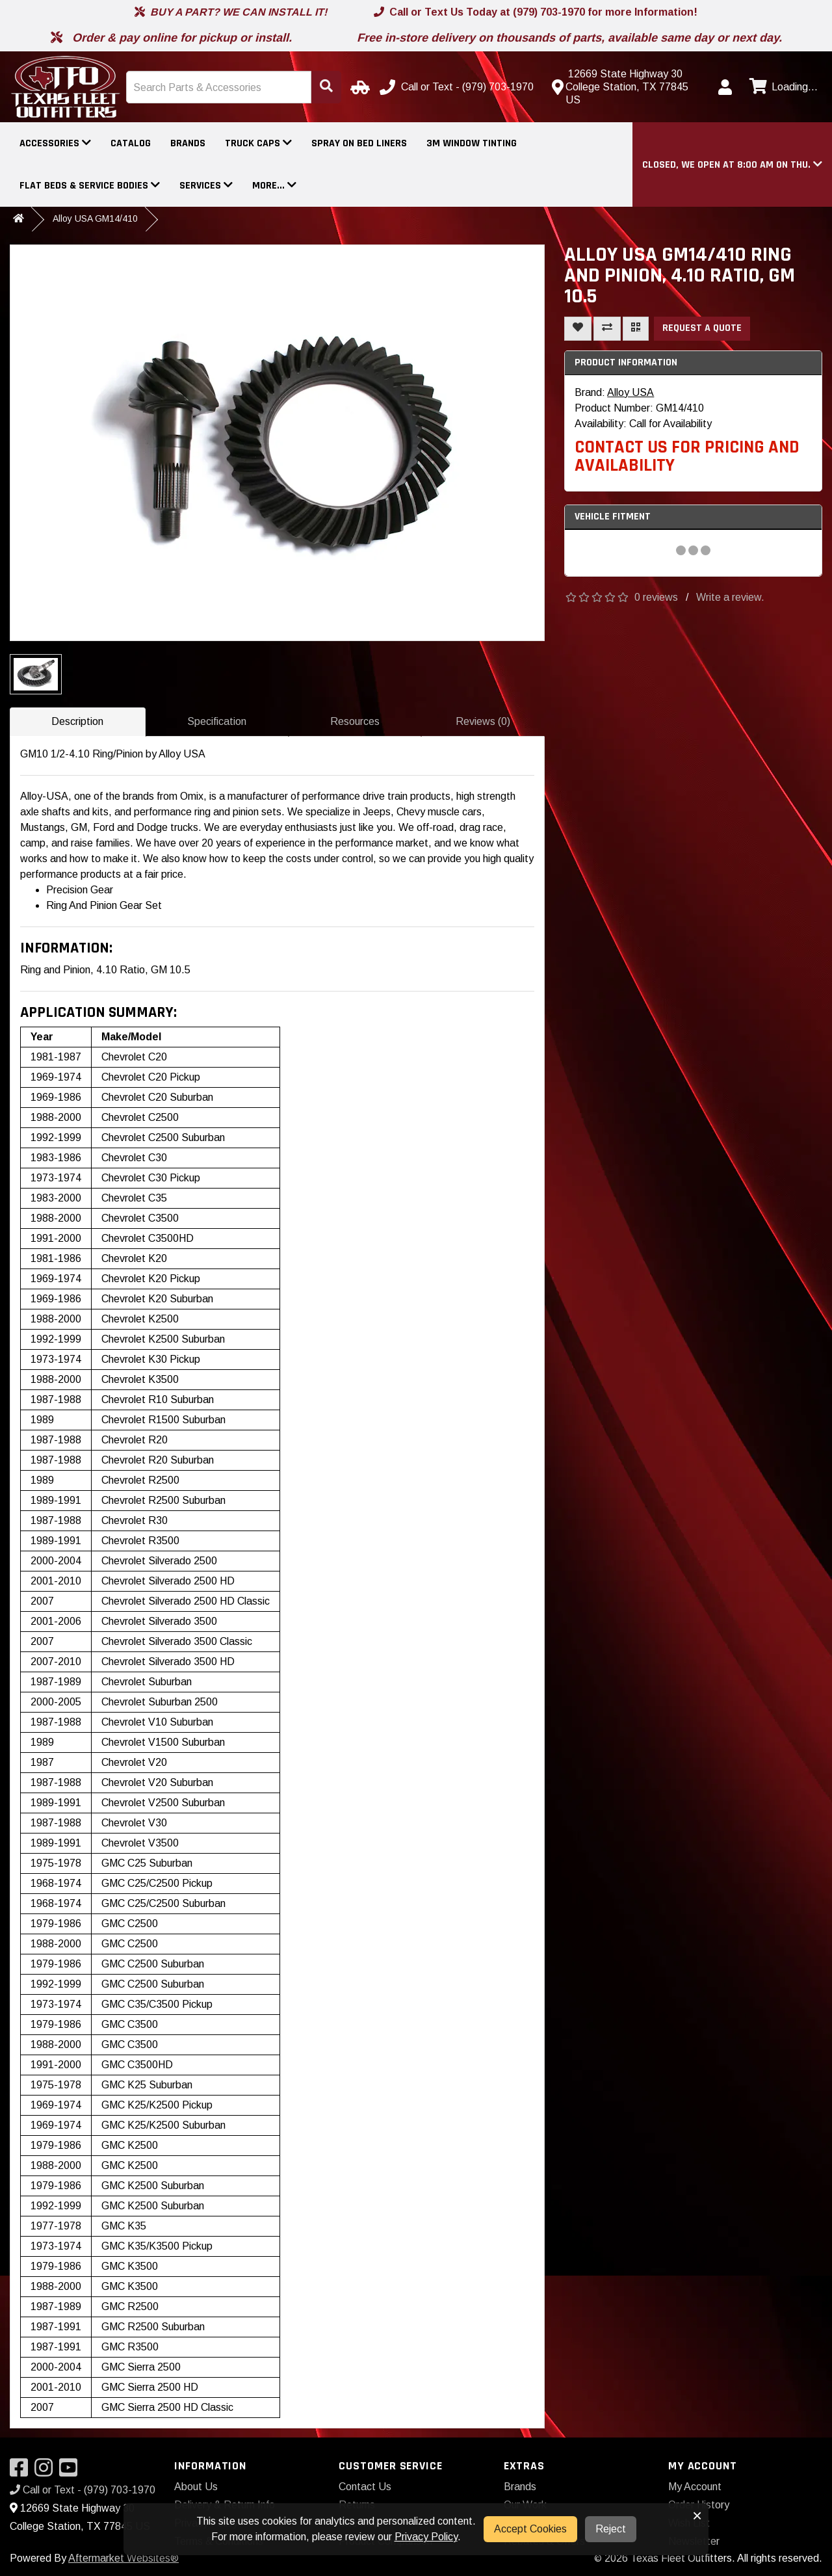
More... (274, 185)
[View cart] (782, 87)
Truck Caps (258, 143)
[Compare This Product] (607, 329)
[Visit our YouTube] (71, 2471)
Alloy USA (630, 392)
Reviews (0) (483, 721)
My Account (695, 2486)
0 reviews (656, 597)
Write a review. (730, 597)
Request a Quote (702, 328)
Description (77, 721)
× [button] (697, 2515)
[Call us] (458, 87)
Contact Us (365, 2486)
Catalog (130, 143)
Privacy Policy (426, 2536)
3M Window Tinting (471, 143)
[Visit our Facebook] (22, 2471)
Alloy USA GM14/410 (95, 218)
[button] (732, 165)
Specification (216, 721)
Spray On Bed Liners (359, 143)
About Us (196, 2486)
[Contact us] (626, 87)
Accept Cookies (530, 2528)
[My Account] (725, 87)
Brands (187, 143)
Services (206, 185)
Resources (355, 721)
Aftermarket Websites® (123, 2558)
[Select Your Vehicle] (358, 87)
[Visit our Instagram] (46, 2471)
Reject (610, 2528)
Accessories (55, 143)
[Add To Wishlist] (578, 329)
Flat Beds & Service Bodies (90, 185)
